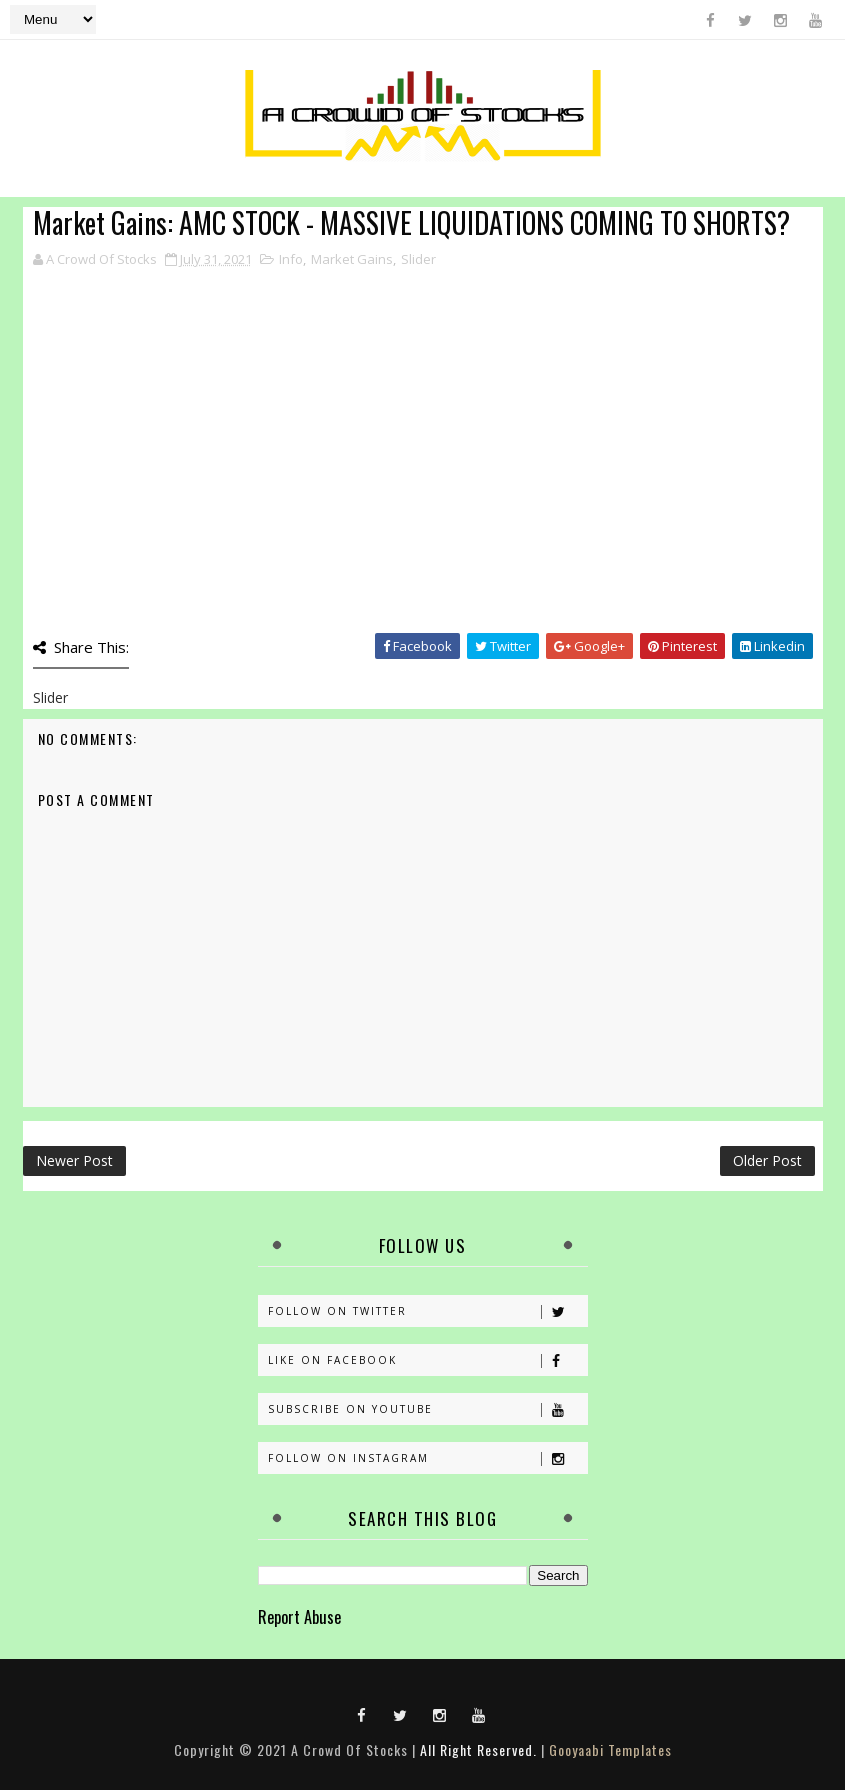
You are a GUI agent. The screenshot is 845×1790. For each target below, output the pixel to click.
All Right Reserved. (478, 1749)
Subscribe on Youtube (427, 1409)
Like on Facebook (427, 1360)
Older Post (767, 1160)
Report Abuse (299, 1616)
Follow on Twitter (427, 1311)
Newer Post (74, 1160)
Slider (418, 259)
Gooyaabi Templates (610, 1749)
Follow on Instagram (427, 1458)
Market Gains (352, 259)
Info (291, 259)
